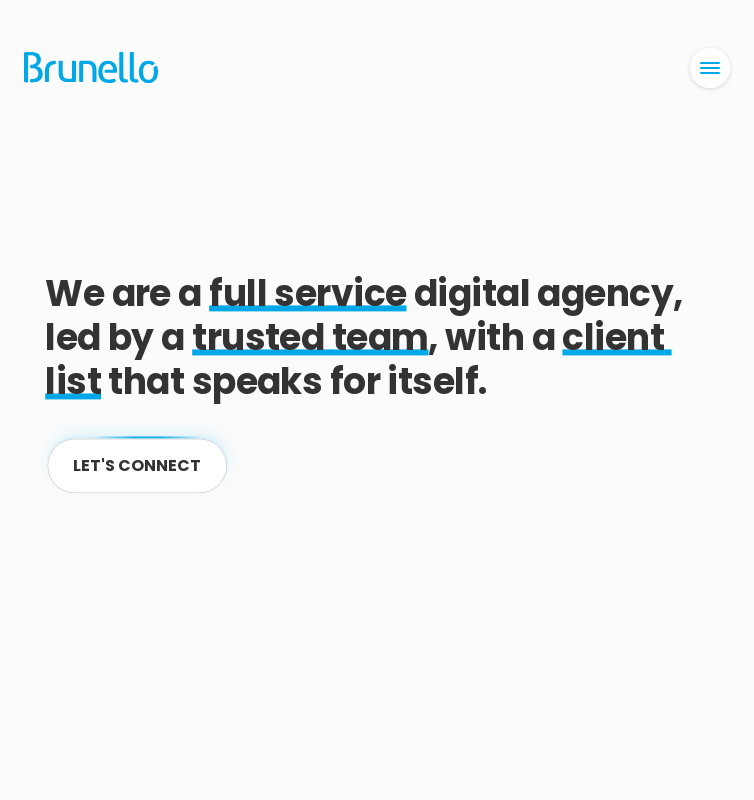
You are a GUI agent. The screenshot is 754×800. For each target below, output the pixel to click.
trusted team (310, 337)
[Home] (91, 68)
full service (307, 293)
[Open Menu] (710, 68)
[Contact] (137, 465)
